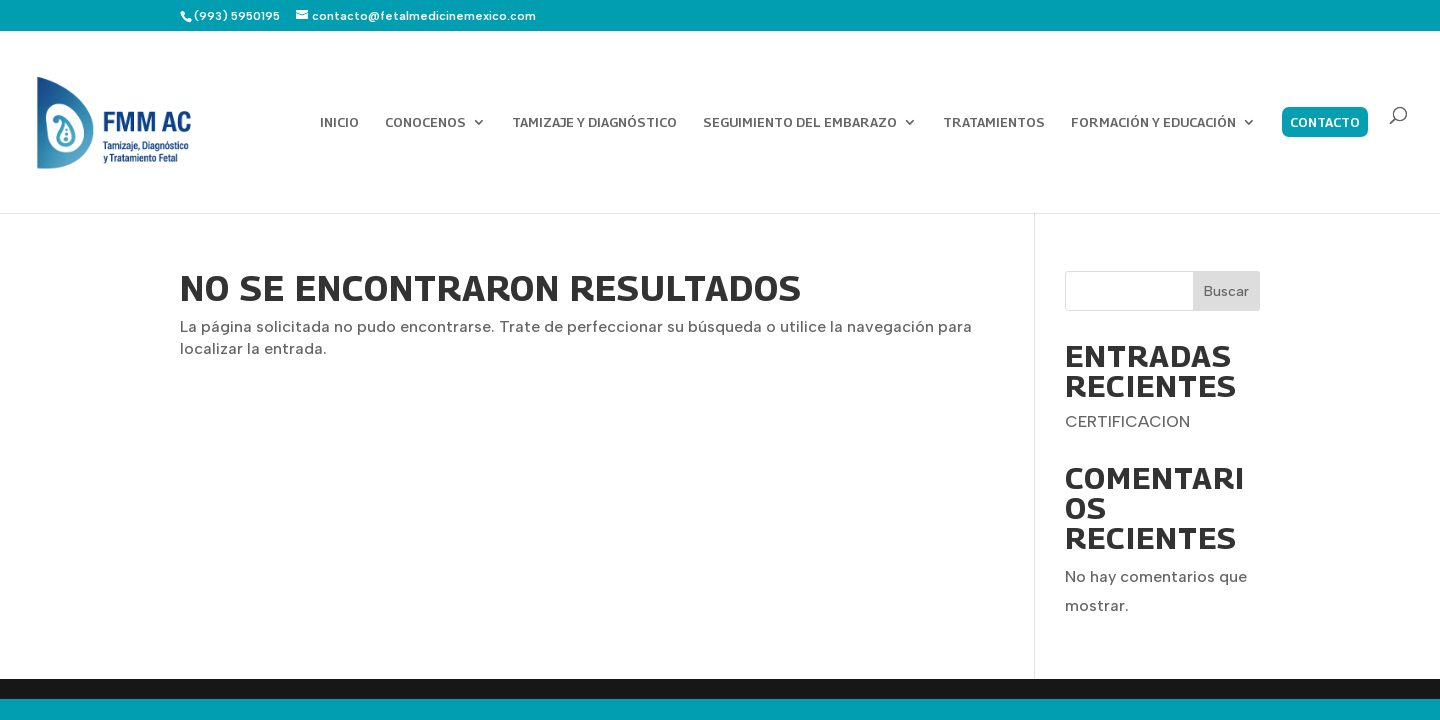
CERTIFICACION (1127, 421)
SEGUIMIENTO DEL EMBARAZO (800, 122)
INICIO (339, 122)
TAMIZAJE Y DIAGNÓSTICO (594, 122)
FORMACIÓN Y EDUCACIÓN (1153, 122)
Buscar (1226, 291)
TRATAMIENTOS (994, 122)
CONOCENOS (425, 122)
